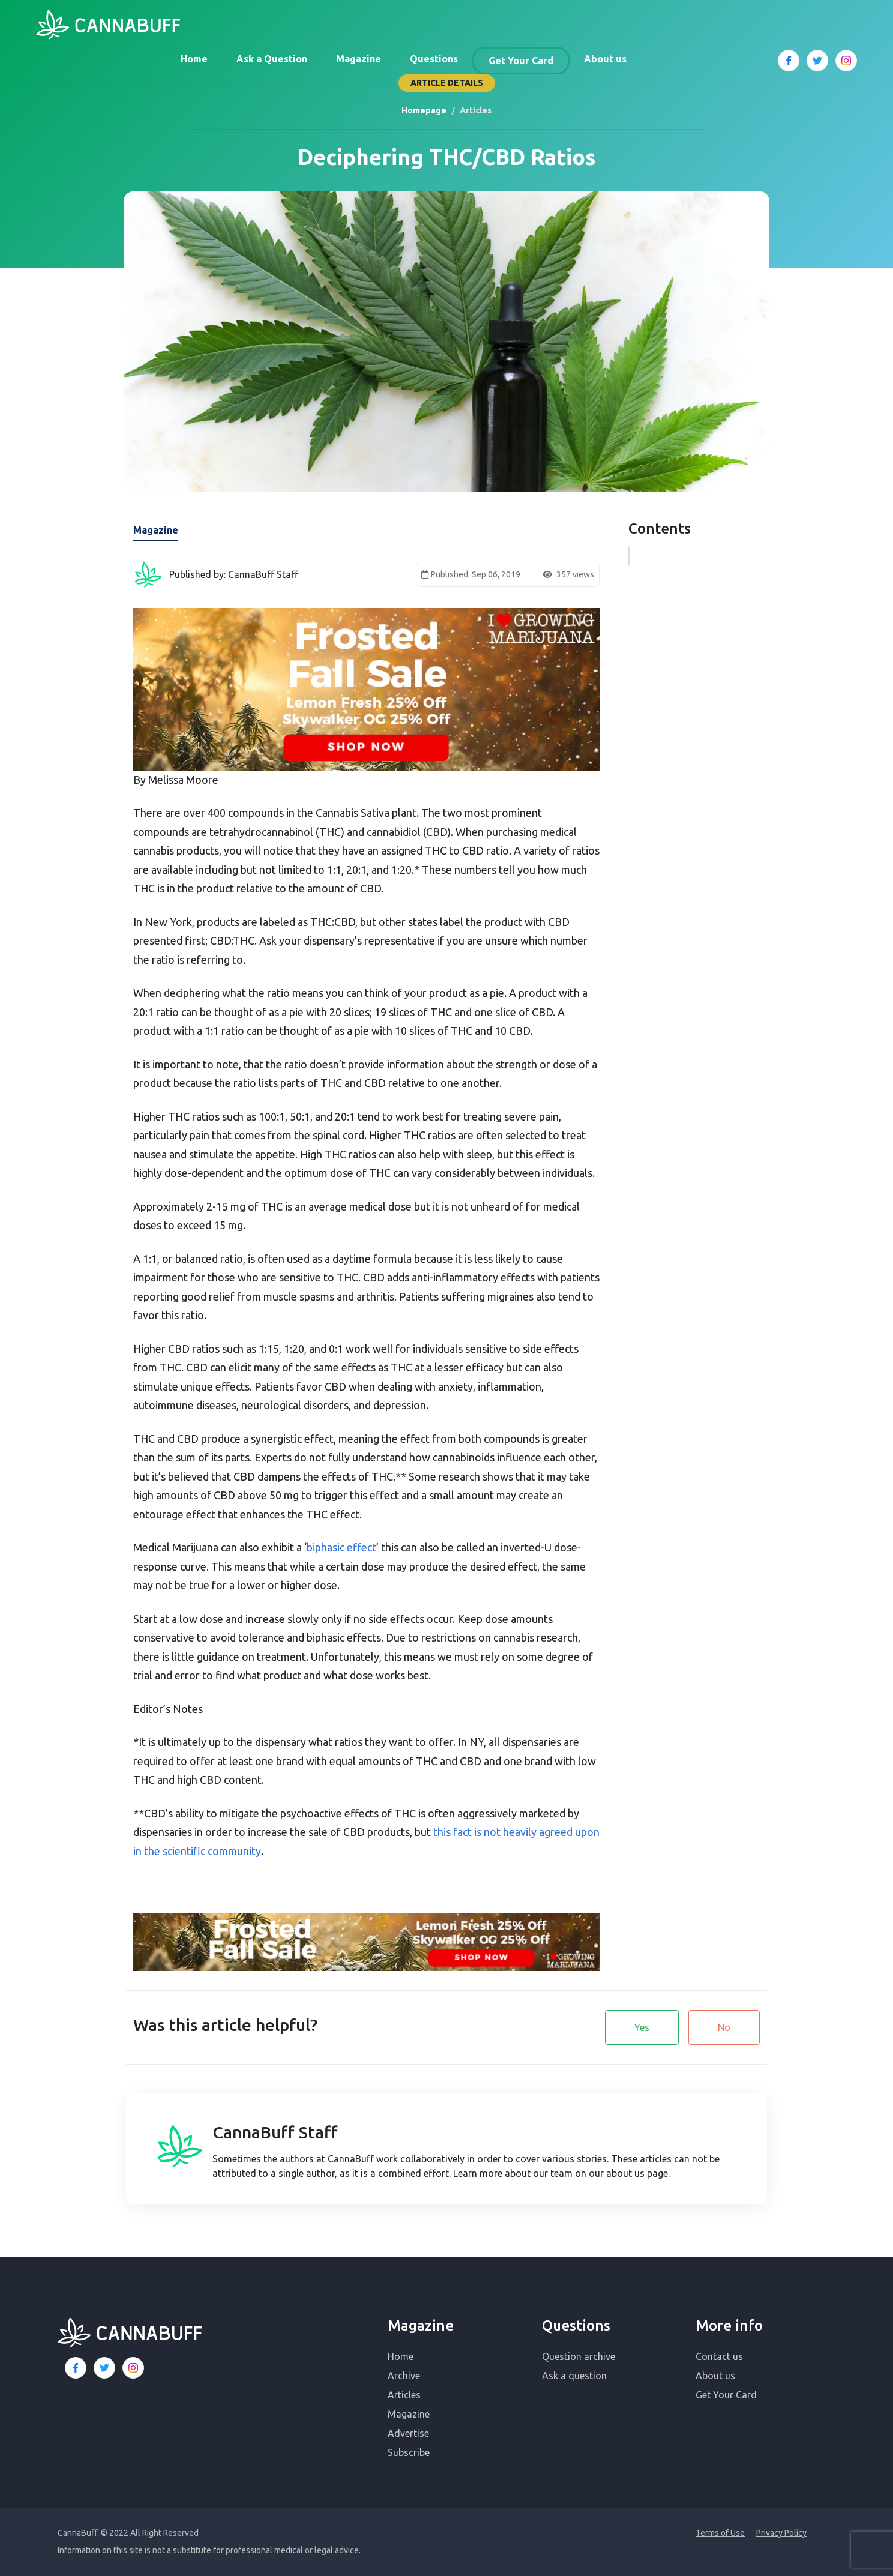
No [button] (724, 2027)
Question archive (578, 2356)
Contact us (719, 2356)
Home (194, 58)
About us (605, 58)
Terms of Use (720, 2533)
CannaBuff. (78, 2533)
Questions (434, 58)
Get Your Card (521, 60)
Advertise (408, 2433)
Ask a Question (271, 58)
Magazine (358, 58)
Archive (404, 2375)
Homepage (423, 110)
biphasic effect (341, 1547)
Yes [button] (641, 2027)
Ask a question (574, 2375)
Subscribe (409, 2452)
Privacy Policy (781, 2533)
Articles (404, 2394)
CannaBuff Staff (275, 2132)
